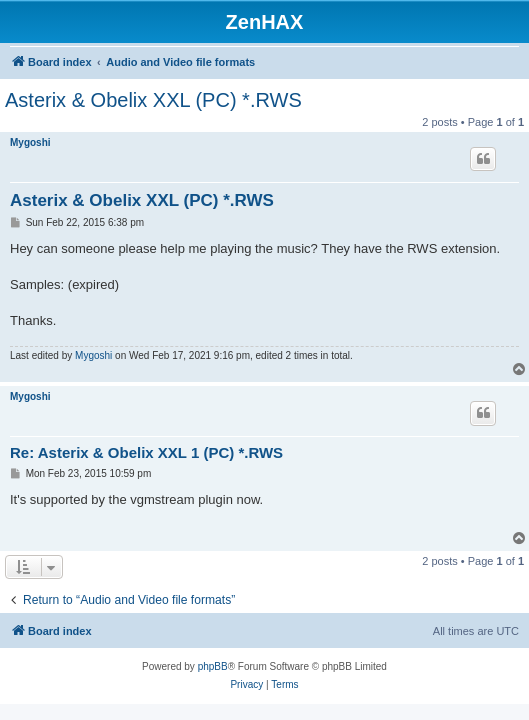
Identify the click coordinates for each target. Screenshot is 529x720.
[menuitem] (246, 685)
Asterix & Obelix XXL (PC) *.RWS (153, 100)
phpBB (213, 666)
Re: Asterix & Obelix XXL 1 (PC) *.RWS (146, 452)
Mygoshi (30, 142)
